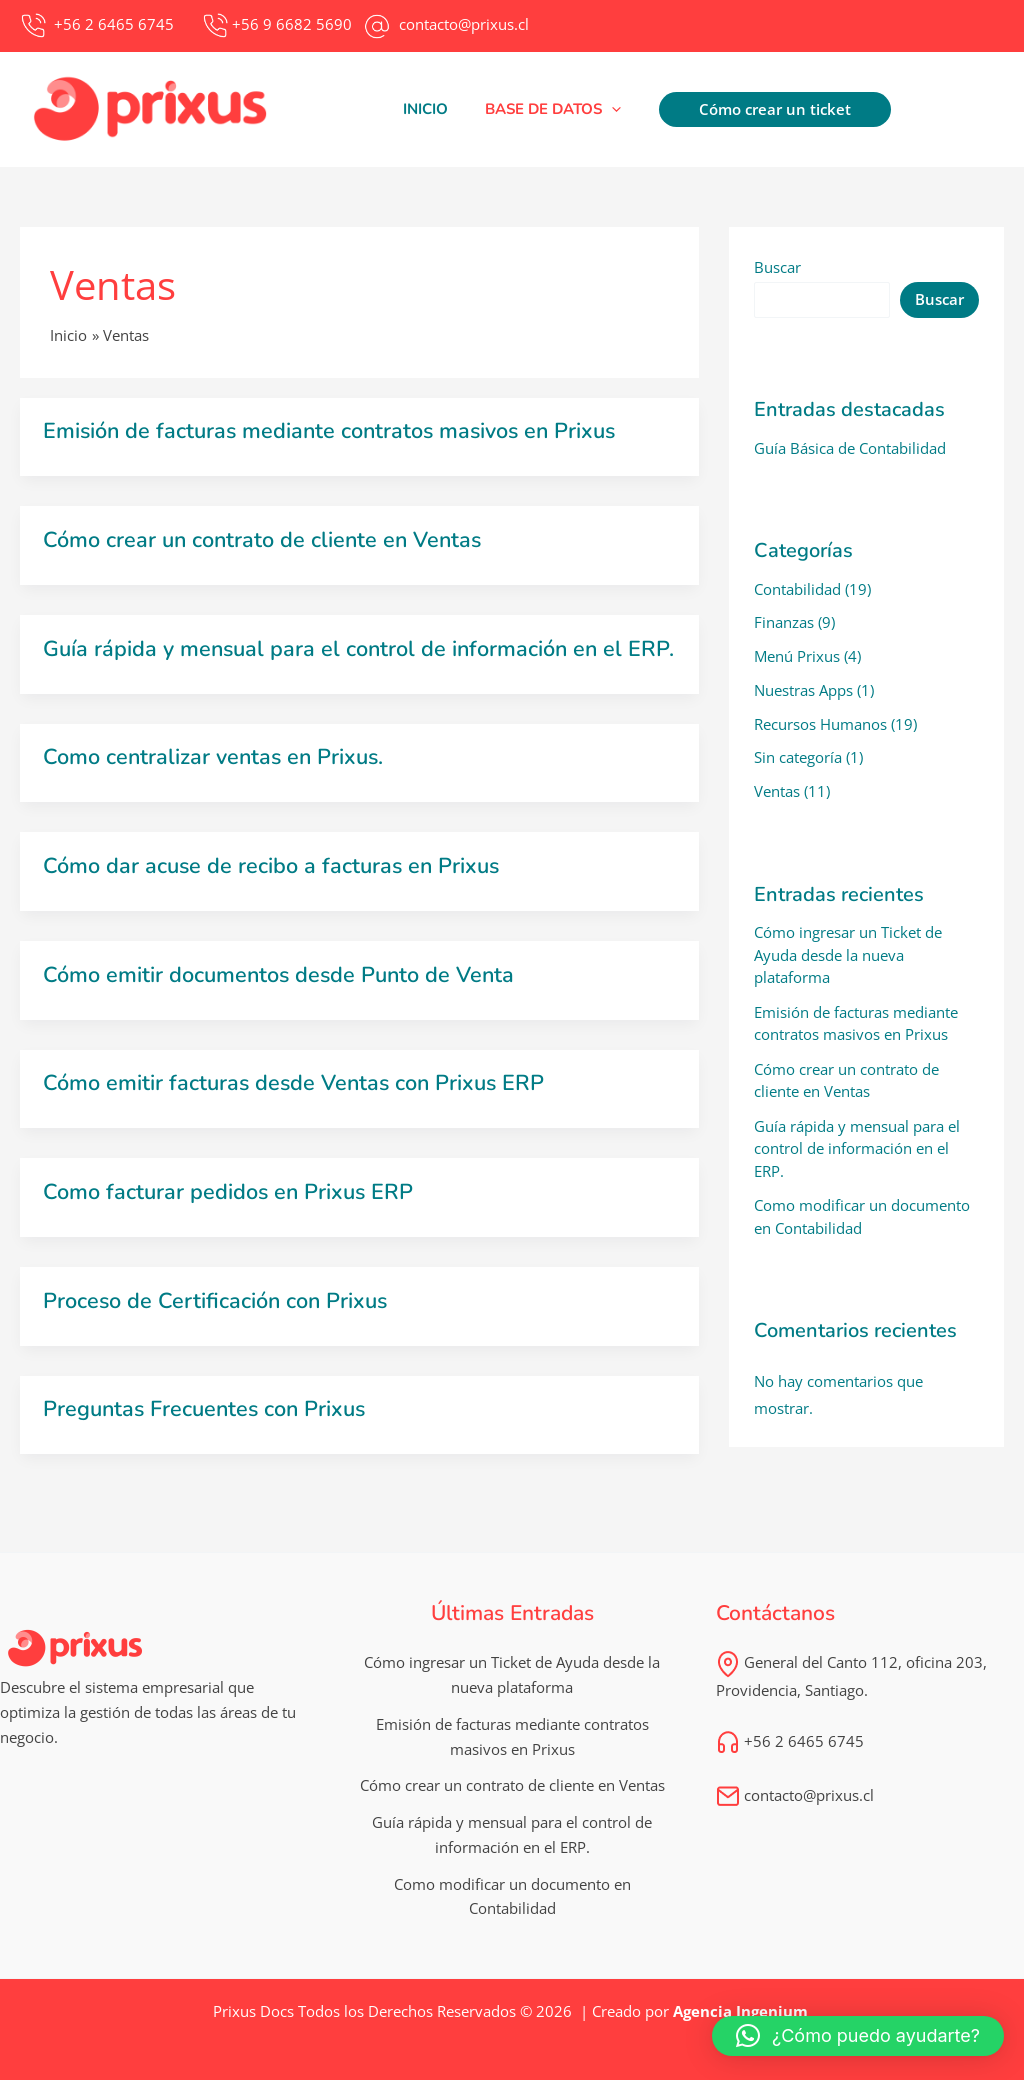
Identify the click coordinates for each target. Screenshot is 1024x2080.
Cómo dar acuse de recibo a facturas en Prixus (274, 885)
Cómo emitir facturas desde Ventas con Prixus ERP (297, 1101)
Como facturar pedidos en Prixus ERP (230, 1209)
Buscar (777, 267)
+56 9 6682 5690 (292, 24)
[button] (550, 109)
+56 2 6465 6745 (790, 1756)
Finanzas (784, 622)
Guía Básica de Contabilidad (850, 448)
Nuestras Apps (803, 690)
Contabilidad (797, 589)
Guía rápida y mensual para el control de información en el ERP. (336, 658)
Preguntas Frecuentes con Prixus (208, 1425)
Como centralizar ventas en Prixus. (216, 777)
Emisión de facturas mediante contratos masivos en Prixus (335, 431)
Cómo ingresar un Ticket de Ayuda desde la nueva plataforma (848, 954)
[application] (608, 109)
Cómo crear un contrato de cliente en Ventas (265, 539)
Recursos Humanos (820, 724)
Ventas (777, 791)
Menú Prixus (797, 656)
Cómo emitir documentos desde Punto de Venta (282, 993)
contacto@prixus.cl (795, 1810)
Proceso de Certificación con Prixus (217, 1317)
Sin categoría (798, 757)
